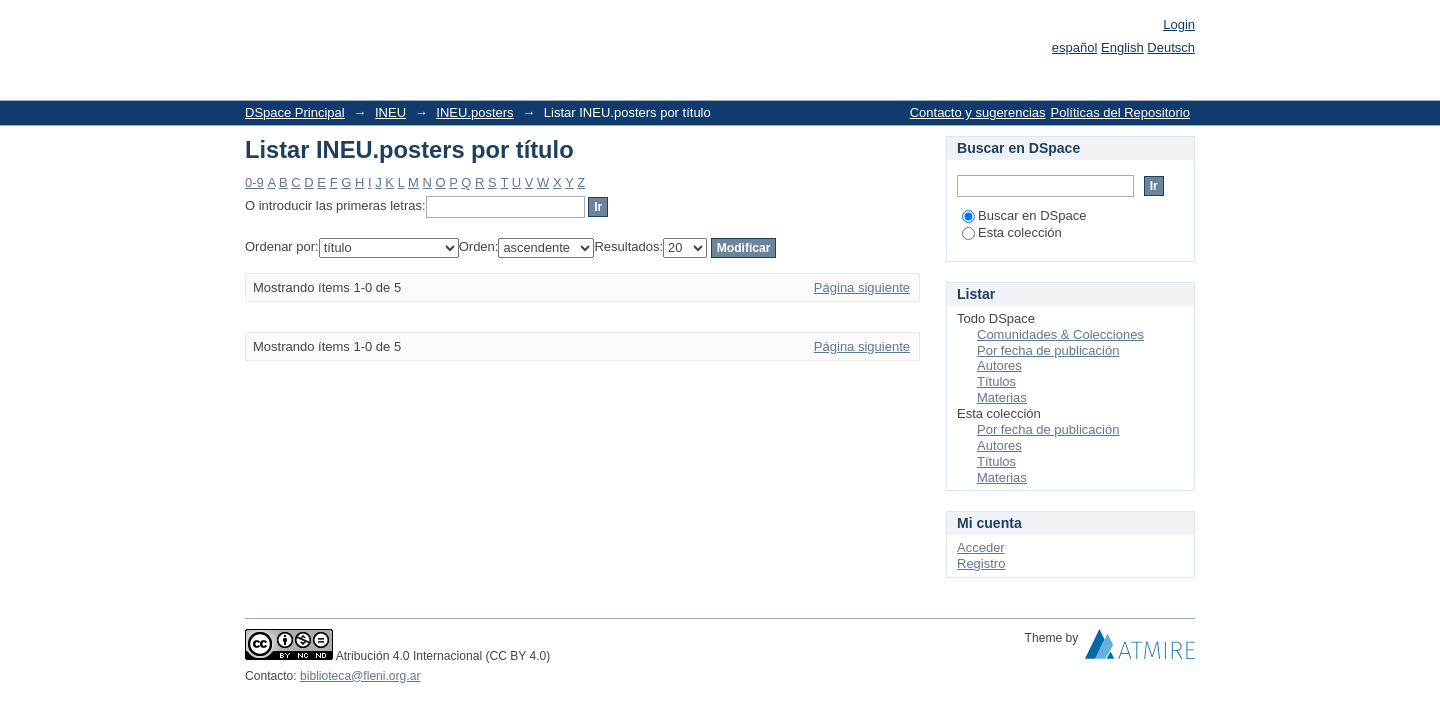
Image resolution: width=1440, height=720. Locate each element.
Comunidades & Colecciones (1060, 334)
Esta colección (1012, 232)
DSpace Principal (295, 112)
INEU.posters (474, 112)
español (1075, 47)
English (1122, 47)
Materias (1002, 397)
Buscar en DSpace (1024, 215)
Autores (999, 365)
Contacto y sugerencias (978, 112)
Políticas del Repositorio (1120, 112)
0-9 (254, 182)
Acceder (981, 547)
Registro (981, 563)
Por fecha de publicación (1048, 350)
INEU (390, 112)
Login (1179, 24)
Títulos (996, 381)
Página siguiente (862, 287)
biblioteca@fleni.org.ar (360, 676)
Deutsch (1171, 47)
